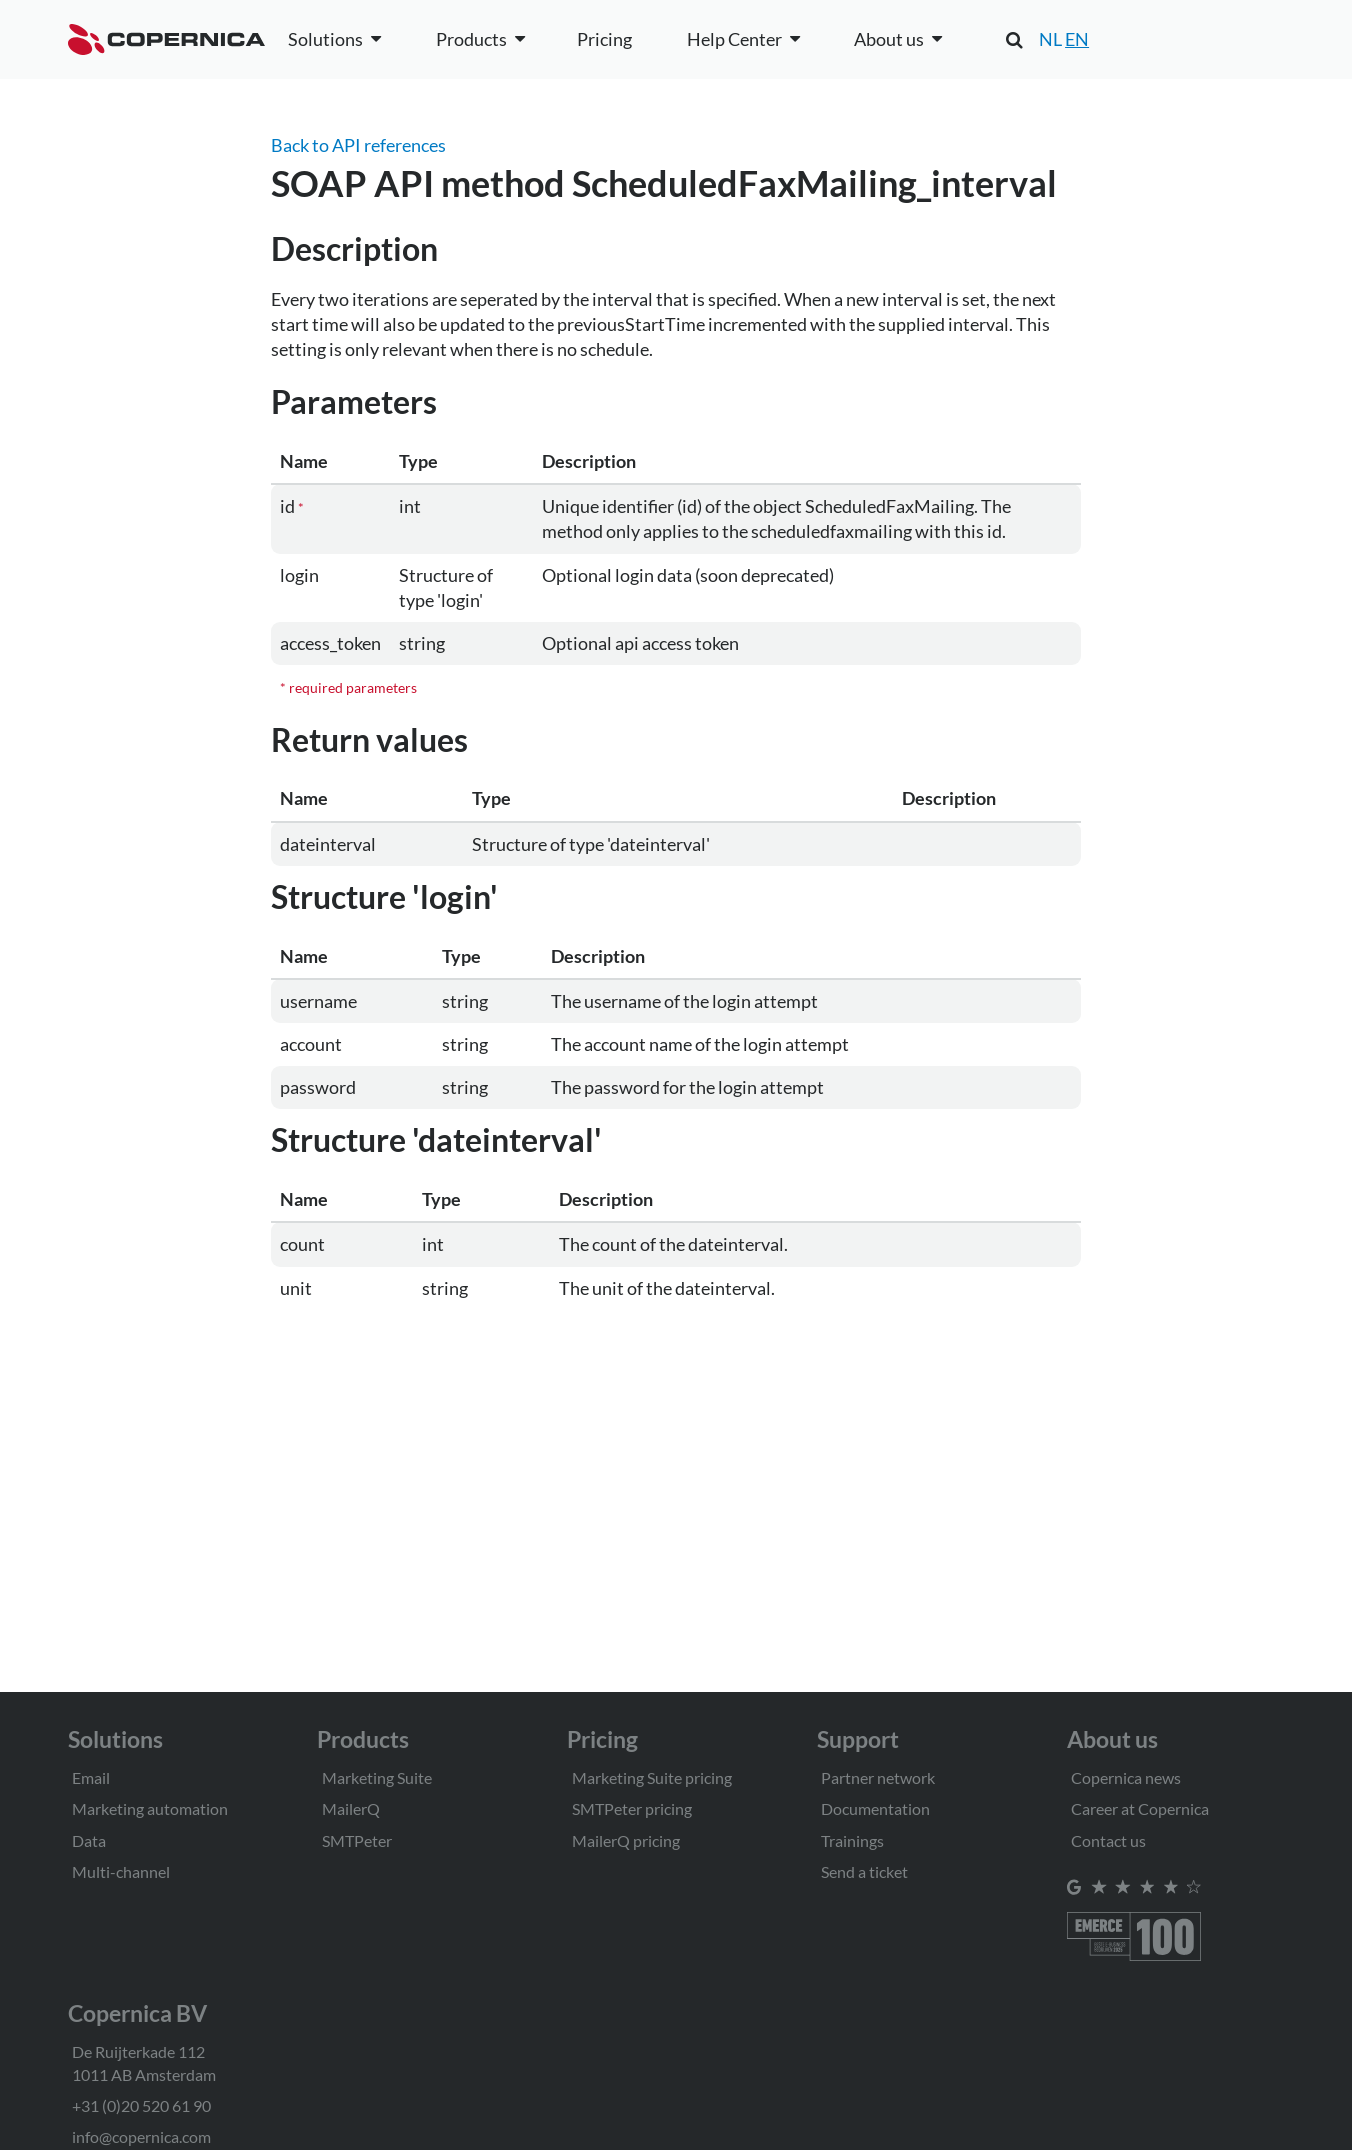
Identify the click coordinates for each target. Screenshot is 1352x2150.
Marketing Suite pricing (652, 1777)
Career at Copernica (1140, 1808)
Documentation (875, 1808)
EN (1077, 39)
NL (1050, 39)
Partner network (878, 1777)
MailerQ (351, 1808)
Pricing (604, 39)
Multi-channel (121, 1871)
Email (91, 1777)
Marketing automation (150, 1808)
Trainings (852, 1840)
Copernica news (1126, 1777)
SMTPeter (357, 1840)
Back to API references (358, 145)
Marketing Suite (377, 1777)
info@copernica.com (141, 2136)
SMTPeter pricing (632, 1808)
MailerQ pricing (626, 1840)
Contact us (1108, 1840)
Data (89, 1840)
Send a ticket (864, 1871)
